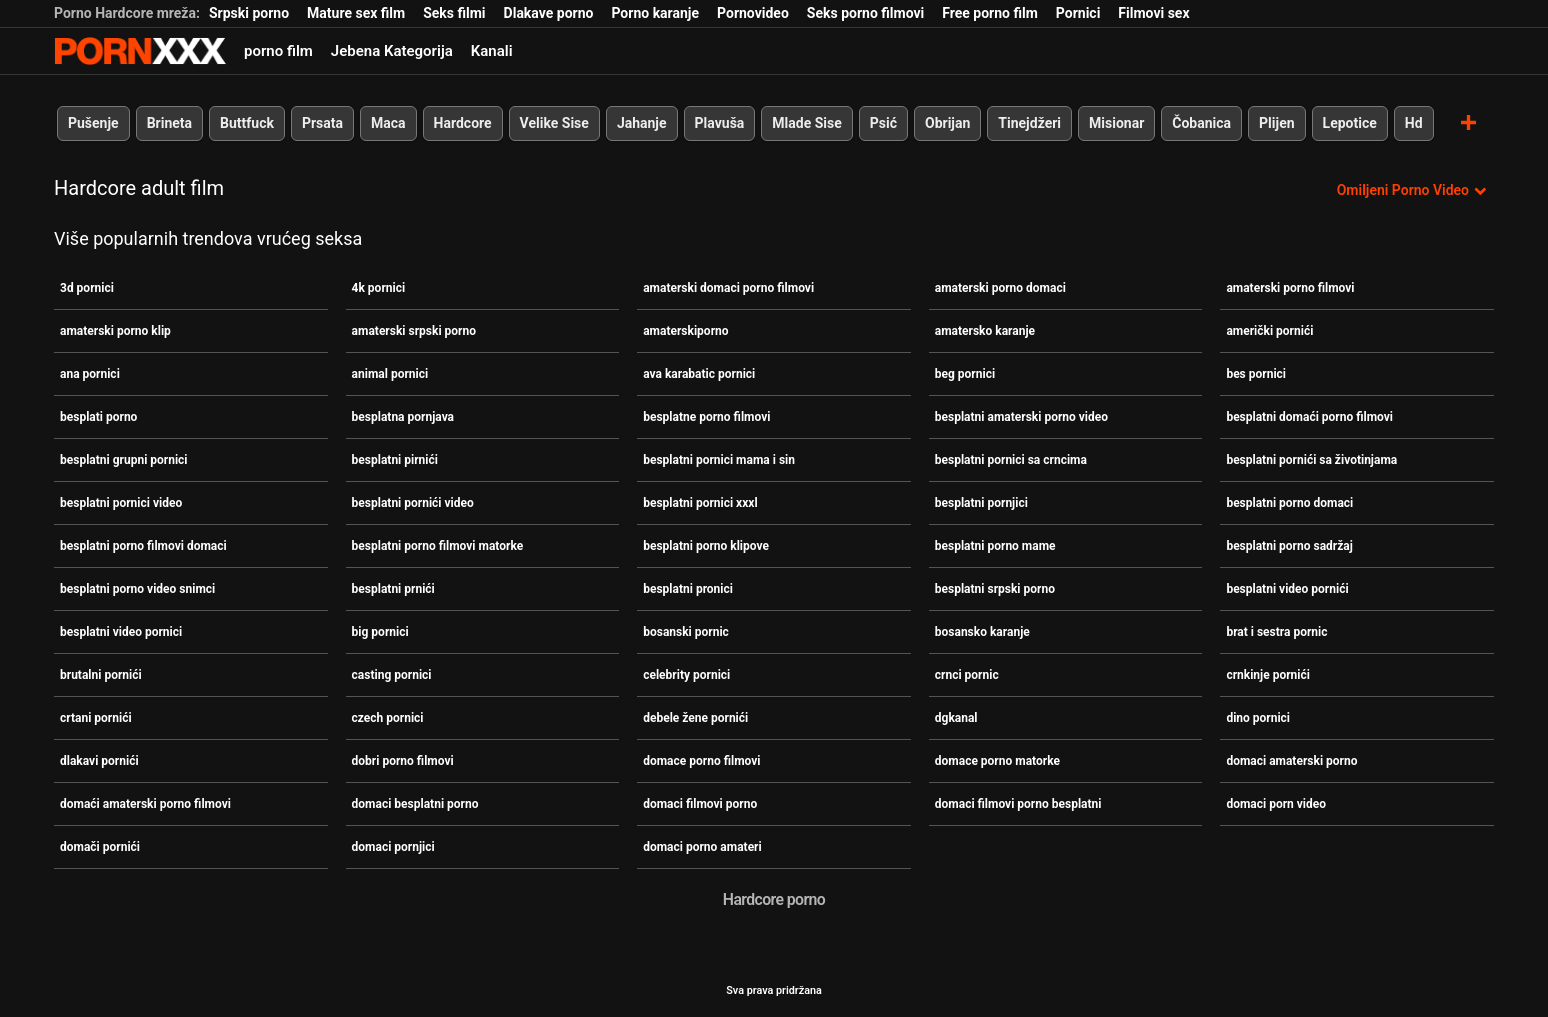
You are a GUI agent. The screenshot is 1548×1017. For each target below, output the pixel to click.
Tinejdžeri (1029, 123)
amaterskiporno (685, 331)
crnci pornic (967, 675)
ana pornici (90, 374)
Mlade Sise (806, 123)
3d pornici (87, 288)
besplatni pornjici (981, 503)
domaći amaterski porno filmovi (145, 804)
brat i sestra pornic (1276, 632)
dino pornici (1258, 718)
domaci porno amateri (702, 847)
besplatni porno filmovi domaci (143, 546)
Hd (1414, 123)
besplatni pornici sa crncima (1011, 460)
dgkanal (956, 718)
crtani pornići (96, 718)
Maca (388, 123)
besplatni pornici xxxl (700, 503)
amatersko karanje (985, 331)
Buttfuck (247, 123)
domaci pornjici (393, 847)
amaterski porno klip (115, 331)
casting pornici (392, 675)
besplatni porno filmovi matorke (438, 546)
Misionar (1116, 123)
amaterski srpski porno (414, 331)
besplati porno (98, 417)
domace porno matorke (997, 761)
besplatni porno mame (995, 546)
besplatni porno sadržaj (1289, 546)
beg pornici (965, 374)
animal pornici (390, 374)
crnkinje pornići (1268, 675)
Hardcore (463, 123)
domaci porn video (1276, 804)
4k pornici (379, 288)
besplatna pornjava (403, 417)
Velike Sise (554, 123)
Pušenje (93, 123)
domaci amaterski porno (1291, 761)
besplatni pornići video (413, 503)
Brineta (169, 123)
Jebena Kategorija (392, 51)
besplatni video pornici (121, 632)
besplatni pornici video (121, 503)
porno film (278, 51)
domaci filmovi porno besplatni (1018, 804)
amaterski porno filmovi (1290, 288)
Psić (883, 123)
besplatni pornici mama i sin (719, 460)
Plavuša (720, 123)
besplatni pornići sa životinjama (1311, 460)
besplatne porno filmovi (706, 417)
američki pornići (1269, 331)
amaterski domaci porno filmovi (728, 288)
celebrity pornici (686, 675)
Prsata (322, 123)
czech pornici (388, 718)
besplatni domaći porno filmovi (1309, 417)
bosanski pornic (686, 632)
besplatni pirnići (395, 460)
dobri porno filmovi (403, 761)
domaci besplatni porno (415, 804)
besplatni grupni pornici (124, 460)
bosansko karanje (982, 632)
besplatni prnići (393, 589)
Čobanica (1201, 123)
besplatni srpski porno (995, 589)
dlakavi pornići (99, 761)
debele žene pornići (695, 718)
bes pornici (1256, 374)
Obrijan (947, 123)
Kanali (492, 51)
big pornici (380, 632)
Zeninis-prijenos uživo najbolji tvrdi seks (140, 51)
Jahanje (642, 123)
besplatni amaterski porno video (1021, 417)
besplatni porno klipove (706, 546)
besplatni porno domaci (1289, 503)
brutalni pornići (101, 675)
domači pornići (100, 847)
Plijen (1277, 123)
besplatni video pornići (1287, 589)
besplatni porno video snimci (137, 589)
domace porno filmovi (701, 761)
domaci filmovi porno (700, 804)
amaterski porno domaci (1000, 288)
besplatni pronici (688, 589)
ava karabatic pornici (699, 374)
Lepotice (1350, 123)
